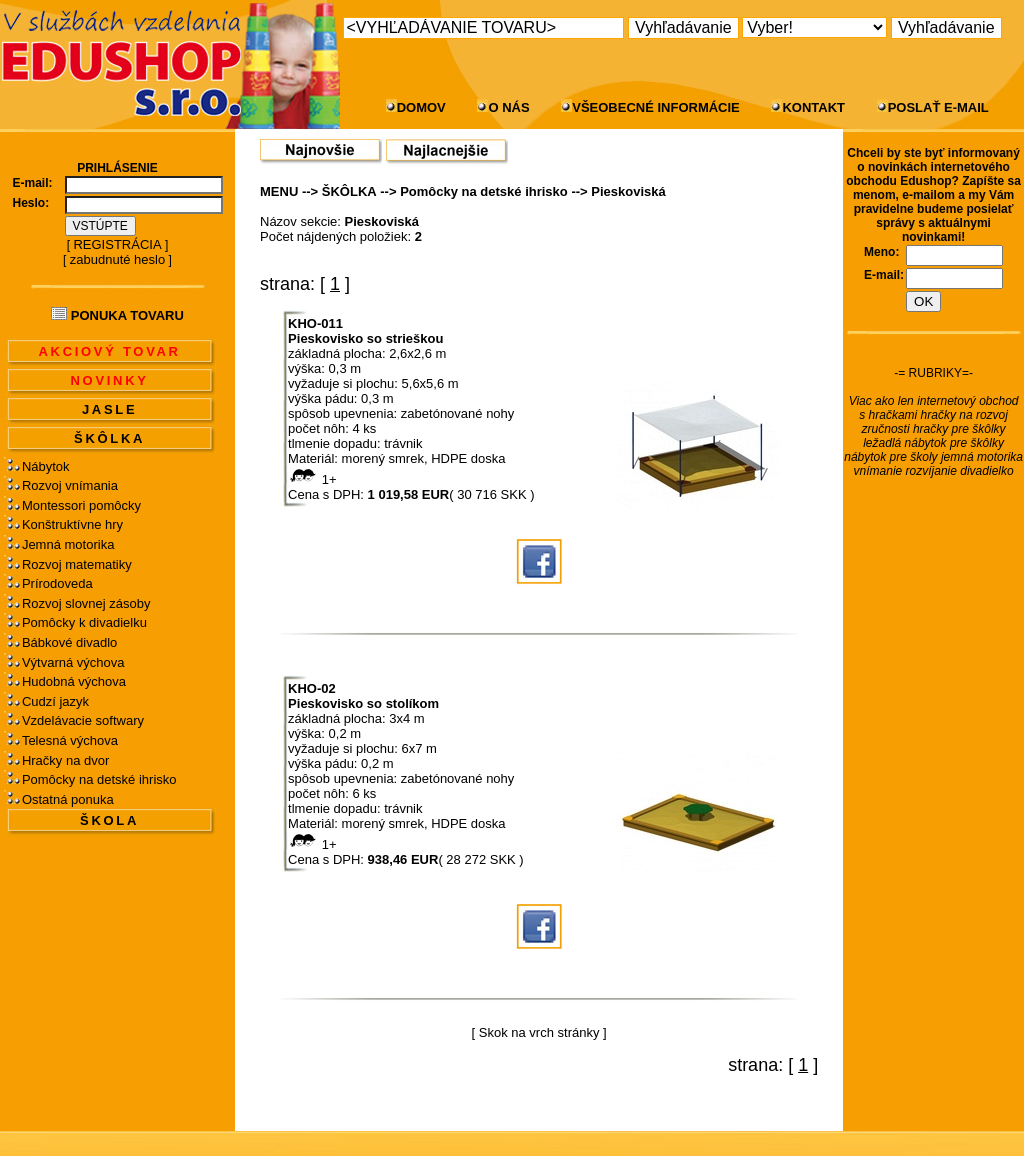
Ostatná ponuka (68, 799)
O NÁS (508, 107)
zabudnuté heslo (117, 259)
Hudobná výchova (74, 681)
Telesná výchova (70, 740)
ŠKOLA (109, 820)
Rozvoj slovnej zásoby (86, 603)
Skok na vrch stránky (539, 1032)
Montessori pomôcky (81, 505)
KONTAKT (813, 107)
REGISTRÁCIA (117, 244)
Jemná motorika (68, 544)
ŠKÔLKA (109, 438)
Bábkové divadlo (69, 642)
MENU (279, 191)
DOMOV (421, 107)
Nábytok (46, 466)
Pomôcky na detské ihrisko (99, 779)
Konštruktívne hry (72, 524)
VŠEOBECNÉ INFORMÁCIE (656, 107)
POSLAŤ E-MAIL (938, 107)
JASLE (109, 409)
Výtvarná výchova (73, 662)
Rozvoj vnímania (70, 485)
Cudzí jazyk (55, 701)
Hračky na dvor (65, 760)
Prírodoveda (57, 583)
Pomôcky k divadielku (84, 622)
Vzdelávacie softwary (83, 720)
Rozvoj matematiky (77, 564)
